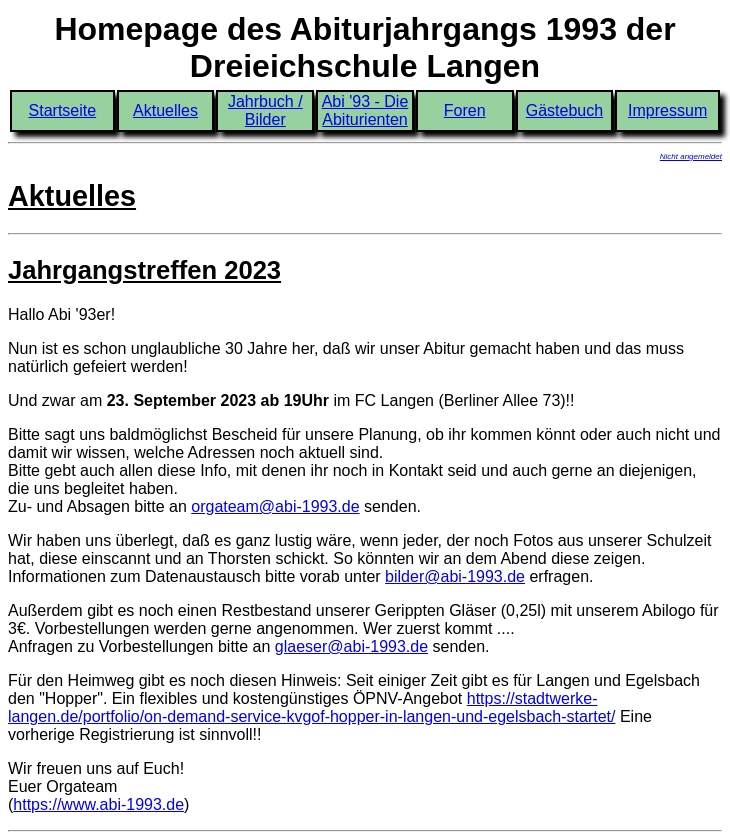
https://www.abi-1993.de (98, 804)
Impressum (667, 110)
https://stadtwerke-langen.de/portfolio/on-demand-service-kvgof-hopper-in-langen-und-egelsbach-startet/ (311, 707)
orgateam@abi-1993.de (275, 506)
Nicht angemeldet (691, 156)
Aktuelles (165, 110)
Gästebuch (564, 110)
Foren (465, 110)
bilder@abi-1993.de (455, 576)
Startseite (63, 110)
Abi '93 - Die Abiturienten (365, 110)
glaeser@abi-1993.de (351, 646)
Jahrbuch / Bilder (265, 110)
